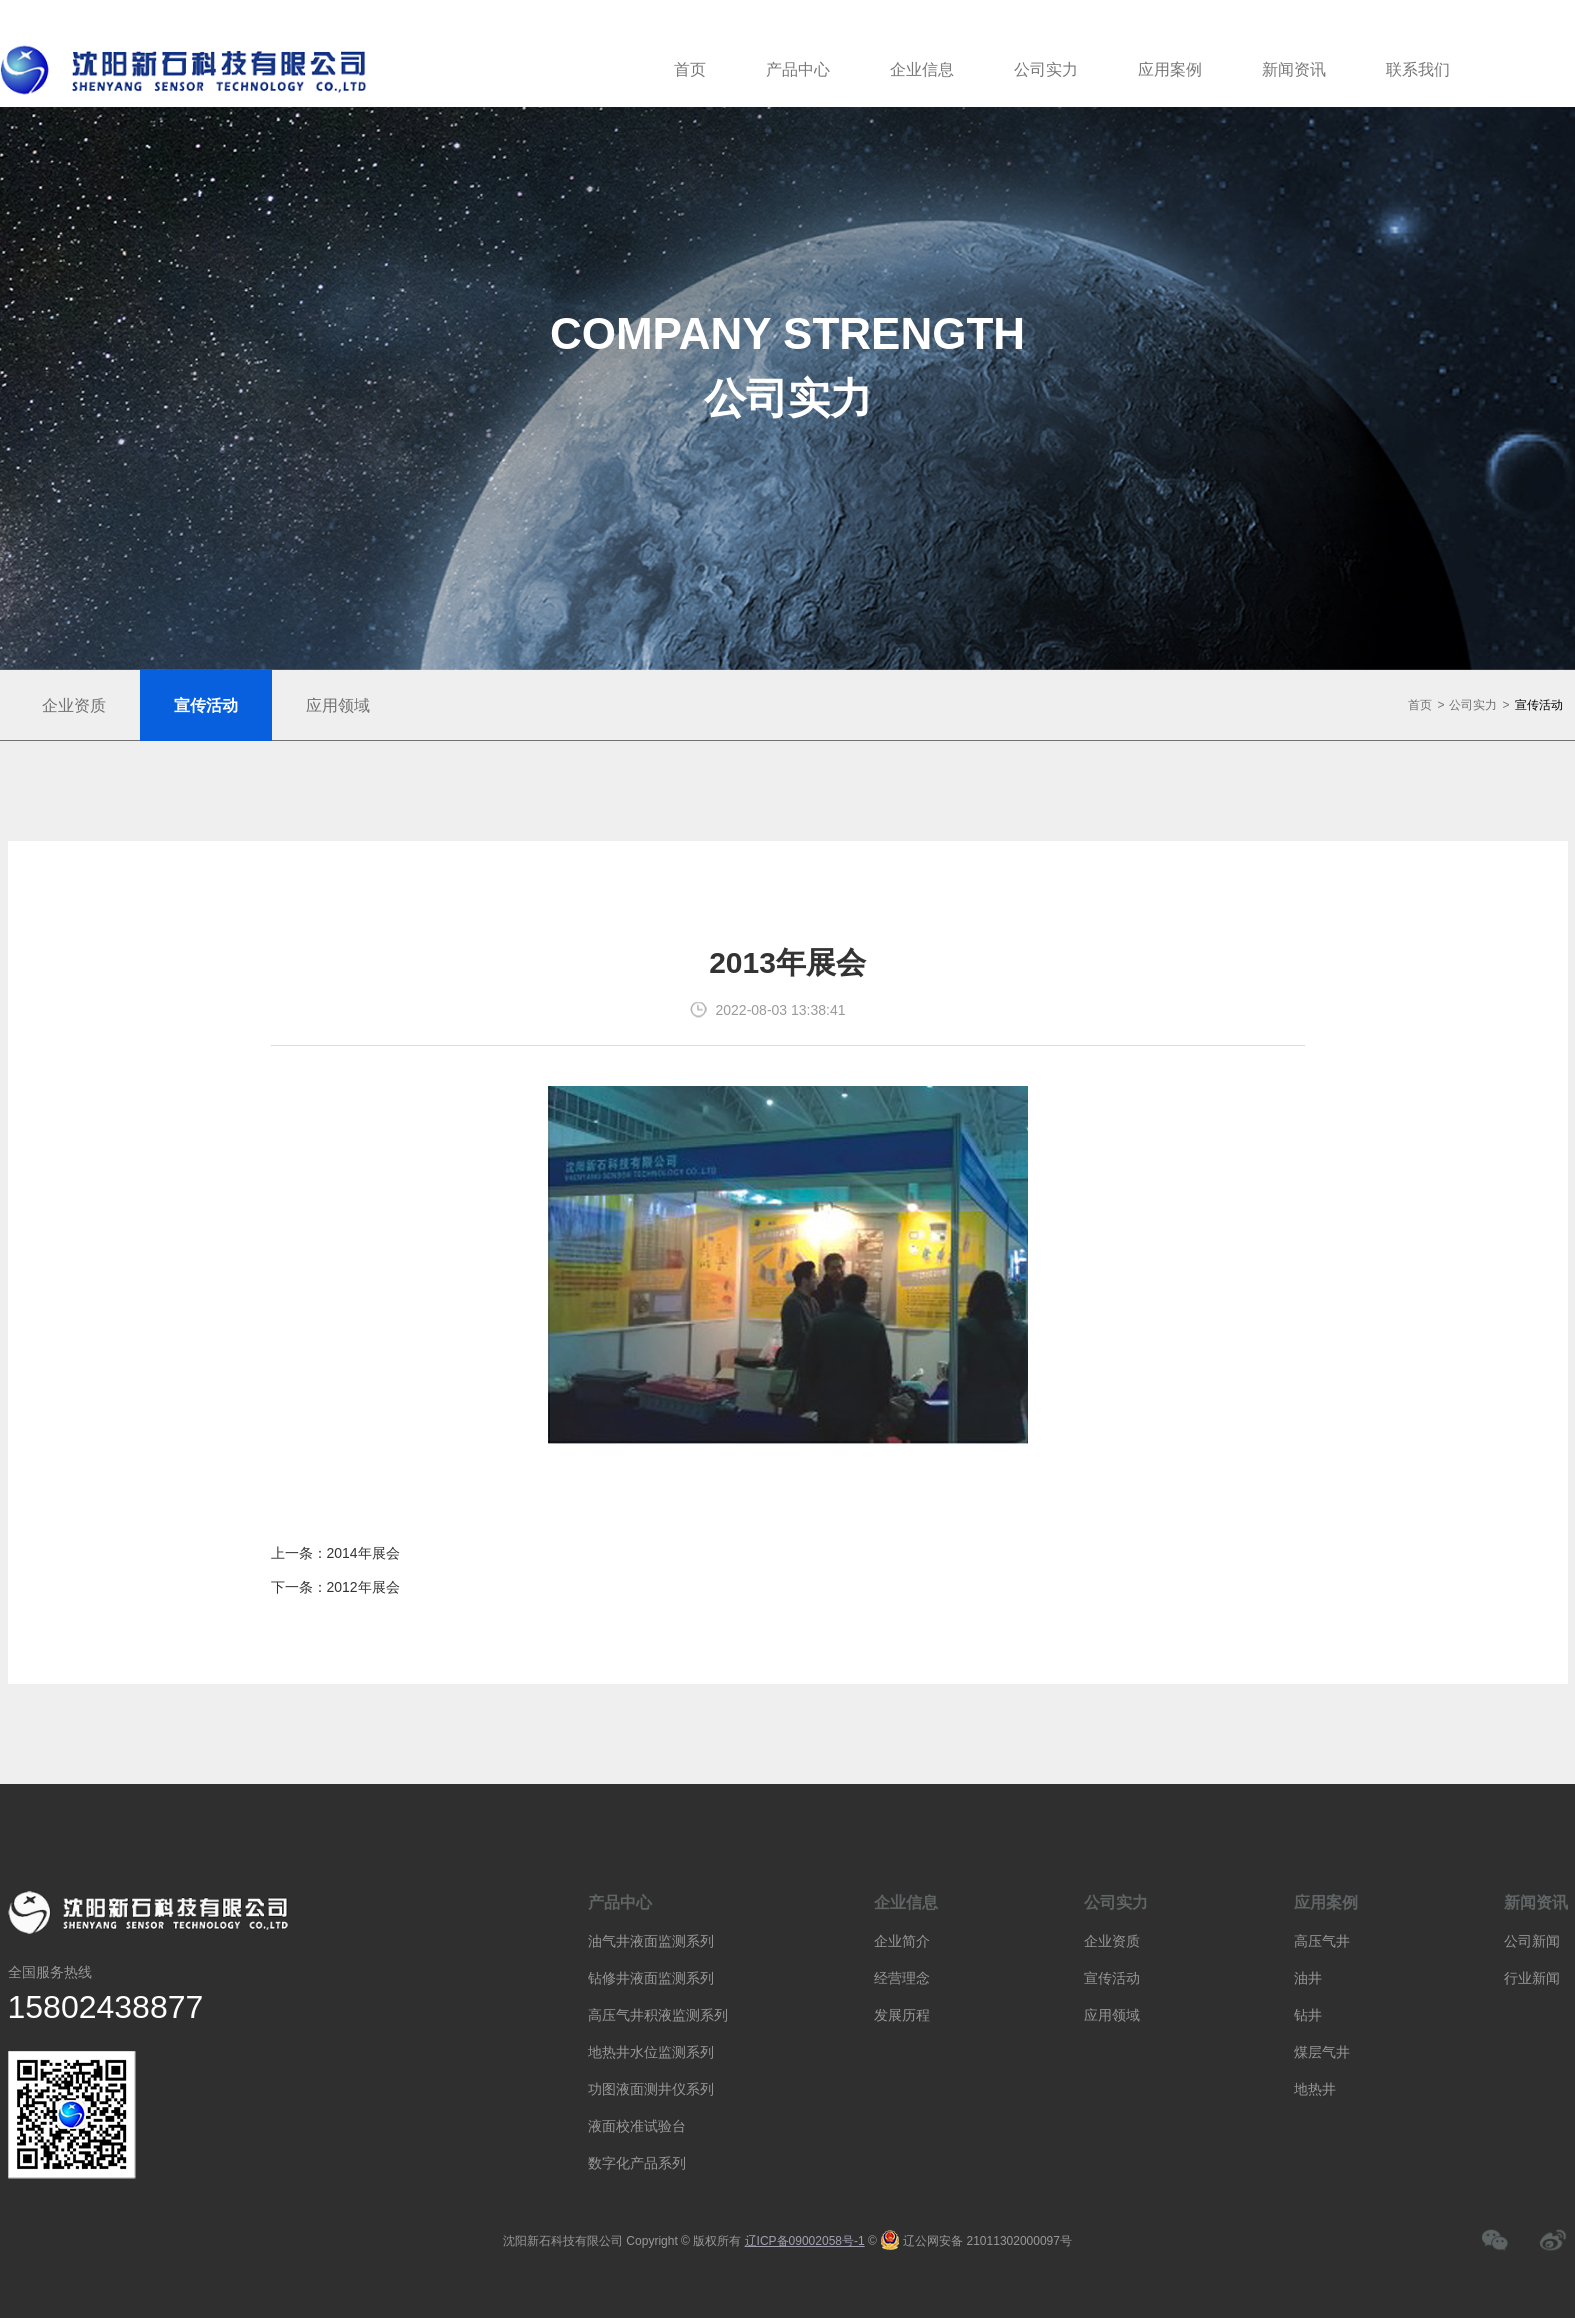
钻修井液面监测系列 (651, 1978)
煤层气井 (1322, 2052)
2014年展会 (363, 1553)
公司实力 (1046, 69)
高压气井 (1322, 1941)
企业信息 (922, 69)
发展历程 (902, 2015)
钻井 (1308, 2015)
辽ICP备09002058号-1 (805, 2241)
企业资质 (1112, 1941)
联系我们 (1418, 69)
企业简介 (902, 1941)
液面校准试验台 (637, 2126)
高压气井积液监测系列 (658, 2015)
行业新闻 (1532, 1978)
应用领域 (1112, 2015)
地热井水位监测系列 (651, 2052)
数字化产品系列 (637, 2163)
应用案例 (1170, 69)
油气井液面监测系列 (651, 1941)
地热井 (1315, 2089)
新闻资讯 (1294, 69)
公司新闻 (1532, 1941)
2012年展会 (363, 1587)
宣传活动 (1539, 705)
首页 (690, 69)
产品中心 (798, 69)
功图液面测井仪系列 (651, 2089)
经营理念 (902, 1978)
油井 (1308, 1978)
